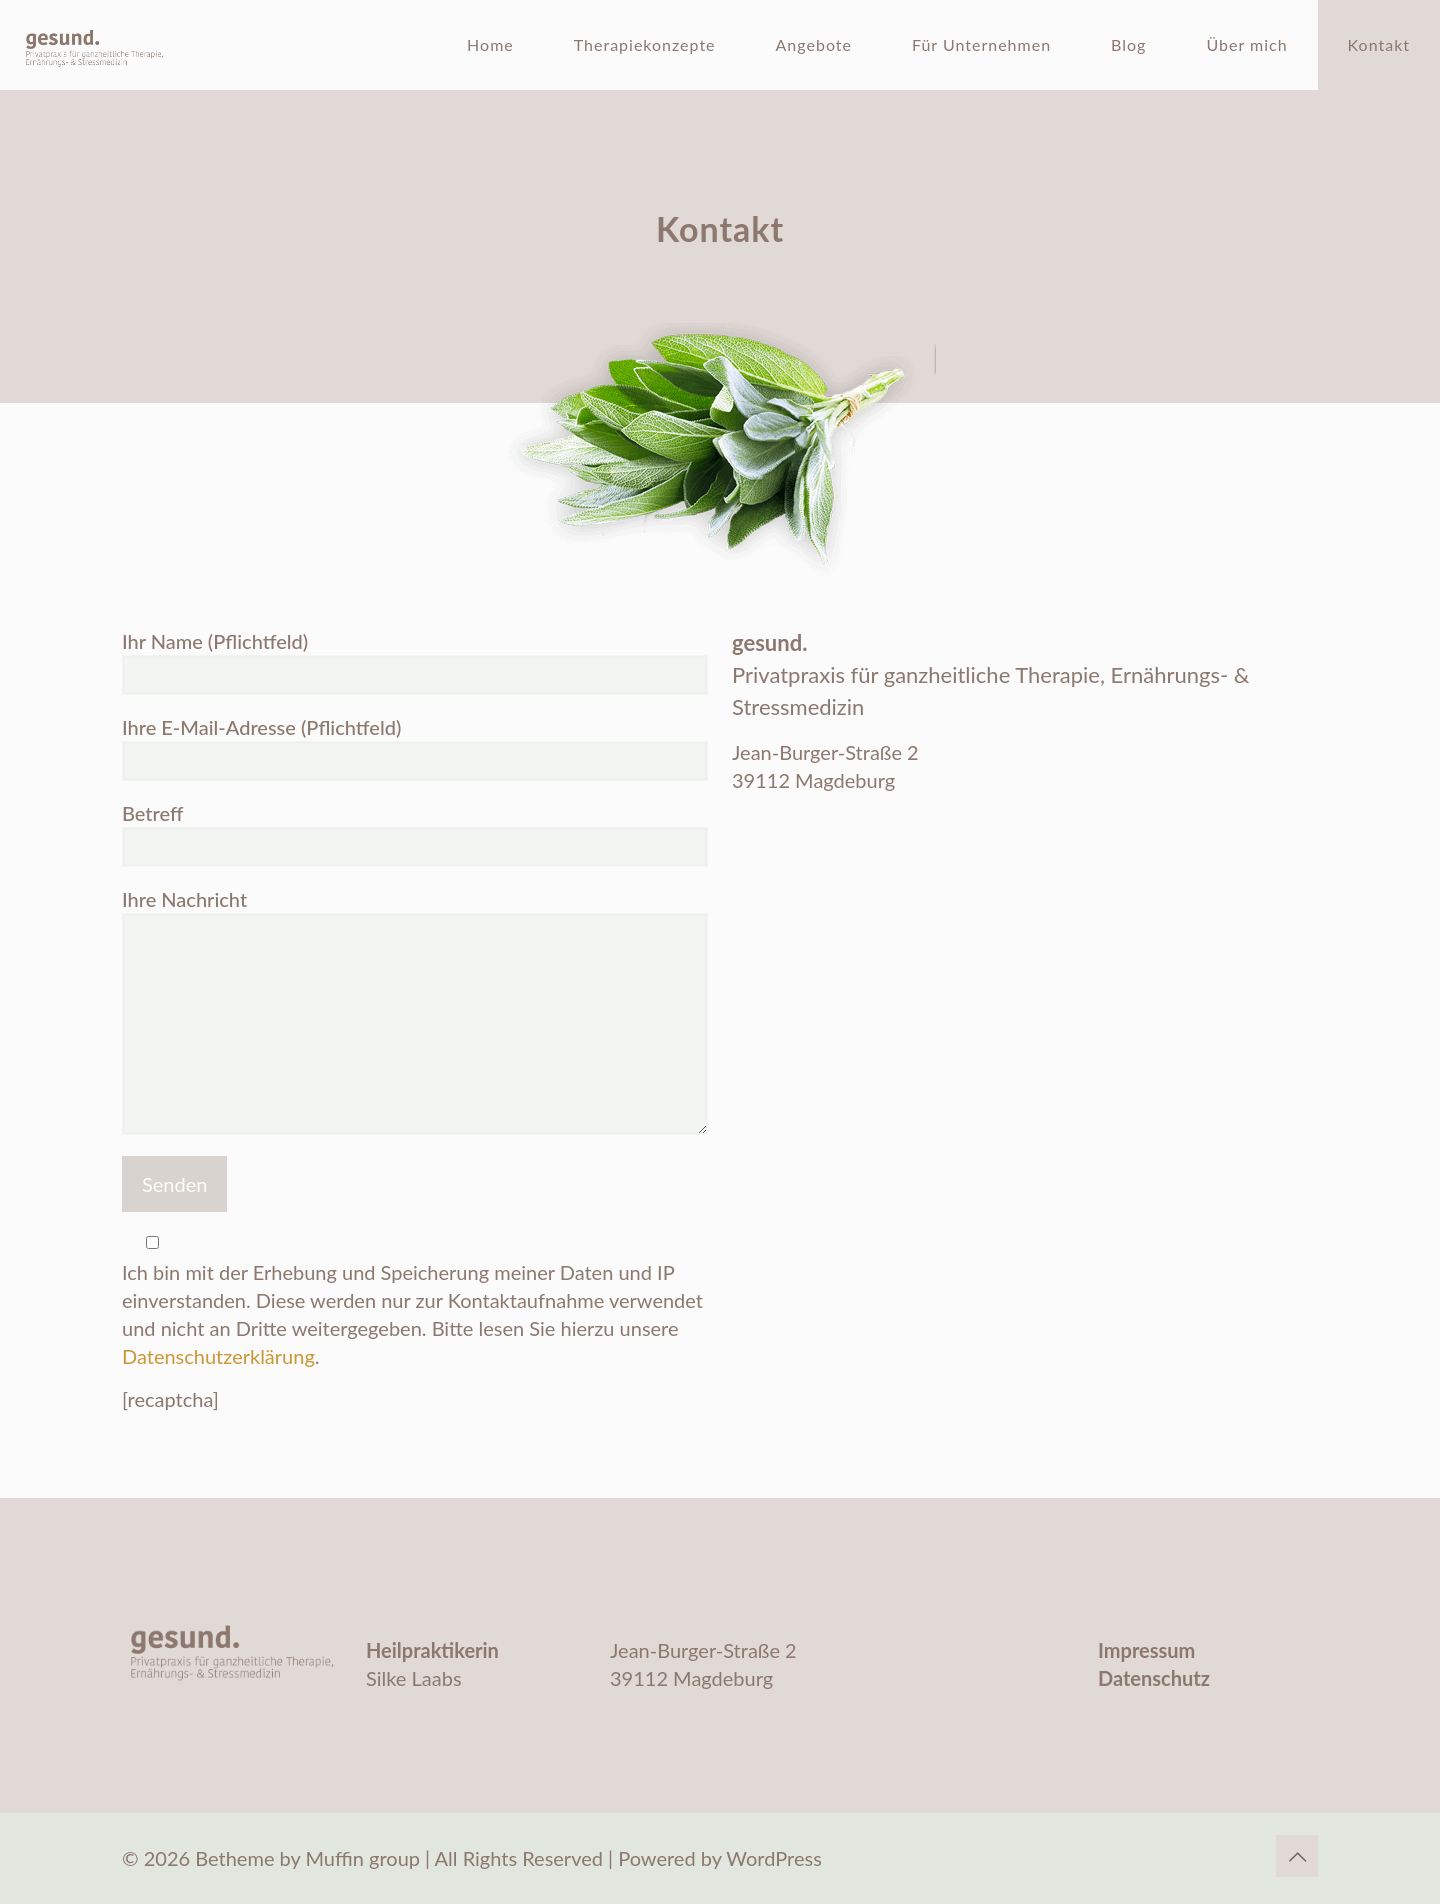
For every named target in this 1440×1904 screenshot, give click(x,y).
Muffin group (362, 1858)
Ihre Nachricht (415, 1011)
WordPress (773, 1858)
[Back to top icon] (1297, 1856)
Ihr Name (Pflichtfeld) (415, 662)
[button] (44, 1860)
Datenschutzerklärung (218, 1356)
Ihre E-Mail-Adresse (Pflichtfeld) (415, 748)
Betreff (415, 834)
